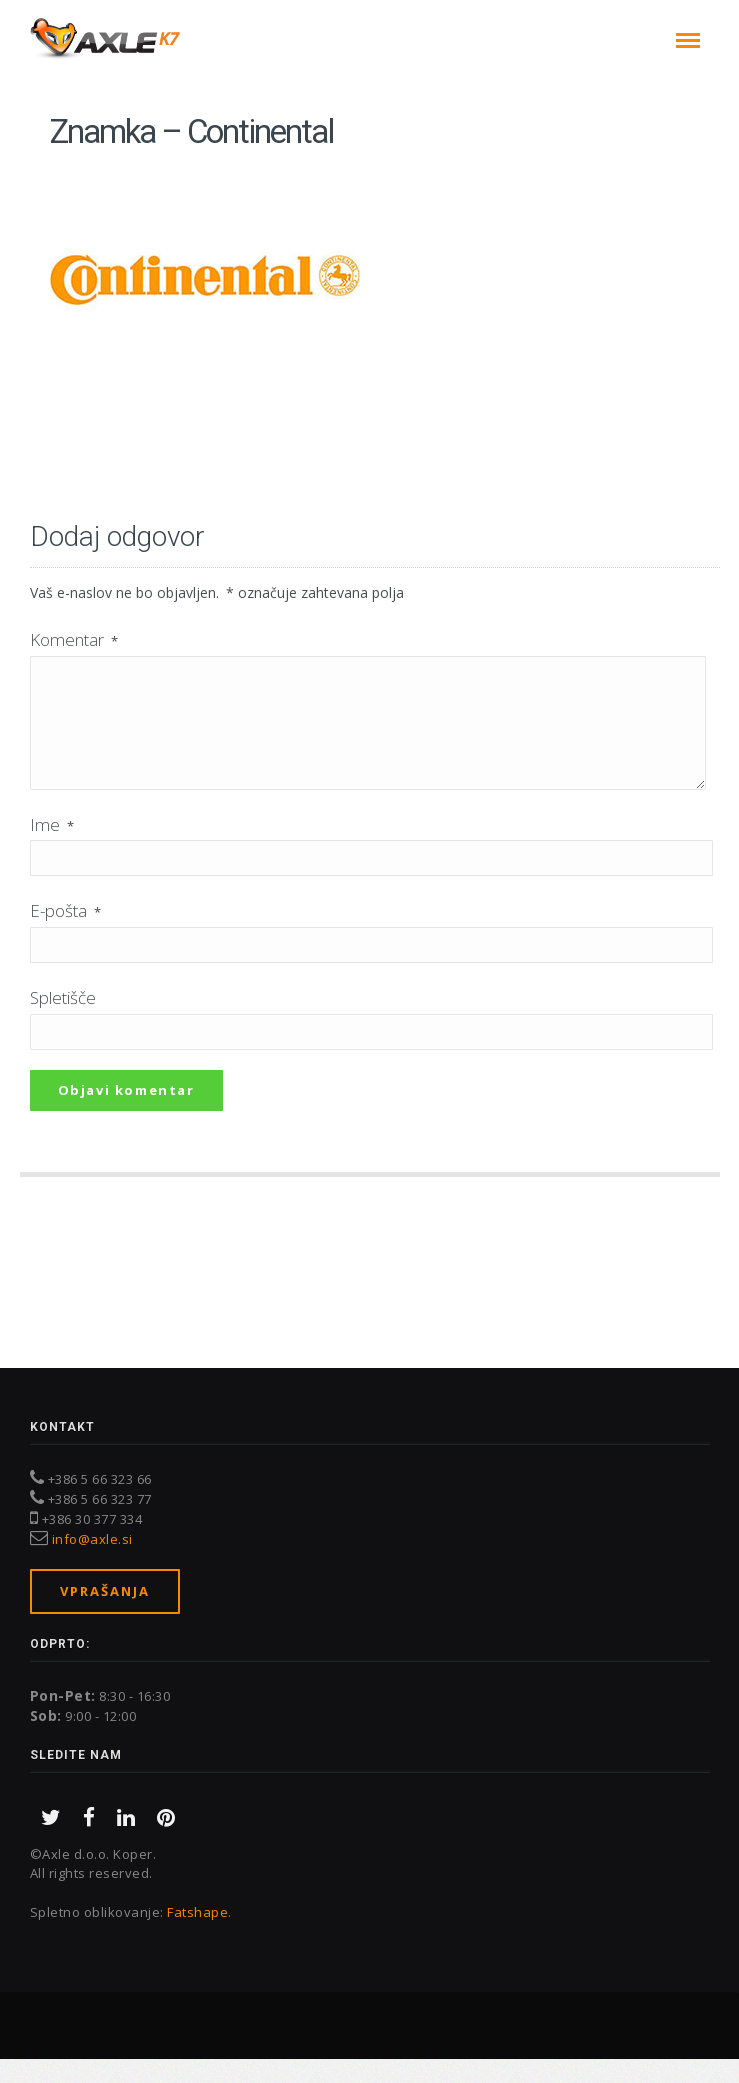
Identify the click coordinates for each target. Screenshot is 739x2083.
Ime (52, 848)
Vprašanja (105, 1615)
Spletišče (63, 1021)
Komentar (74, 639)
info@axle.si (92, 1563)
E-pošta (65, 934)
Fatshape (197, 1936)
